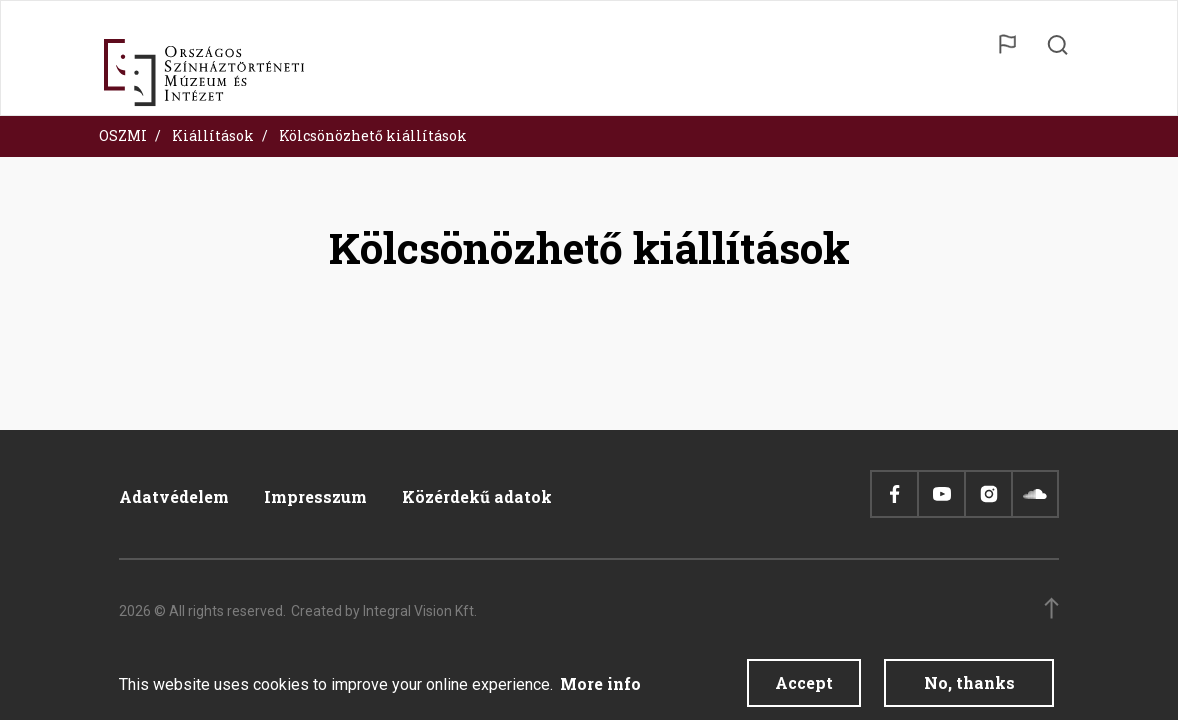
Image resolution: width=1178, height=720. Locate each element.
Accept (804, 687)
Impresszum (315, 496)
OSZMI (123, 135)
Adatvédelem (174, 496)
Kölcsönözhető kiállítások (373, 135)
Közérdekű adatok (477, 496)
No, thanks (969, 687)
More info (600, 688)
